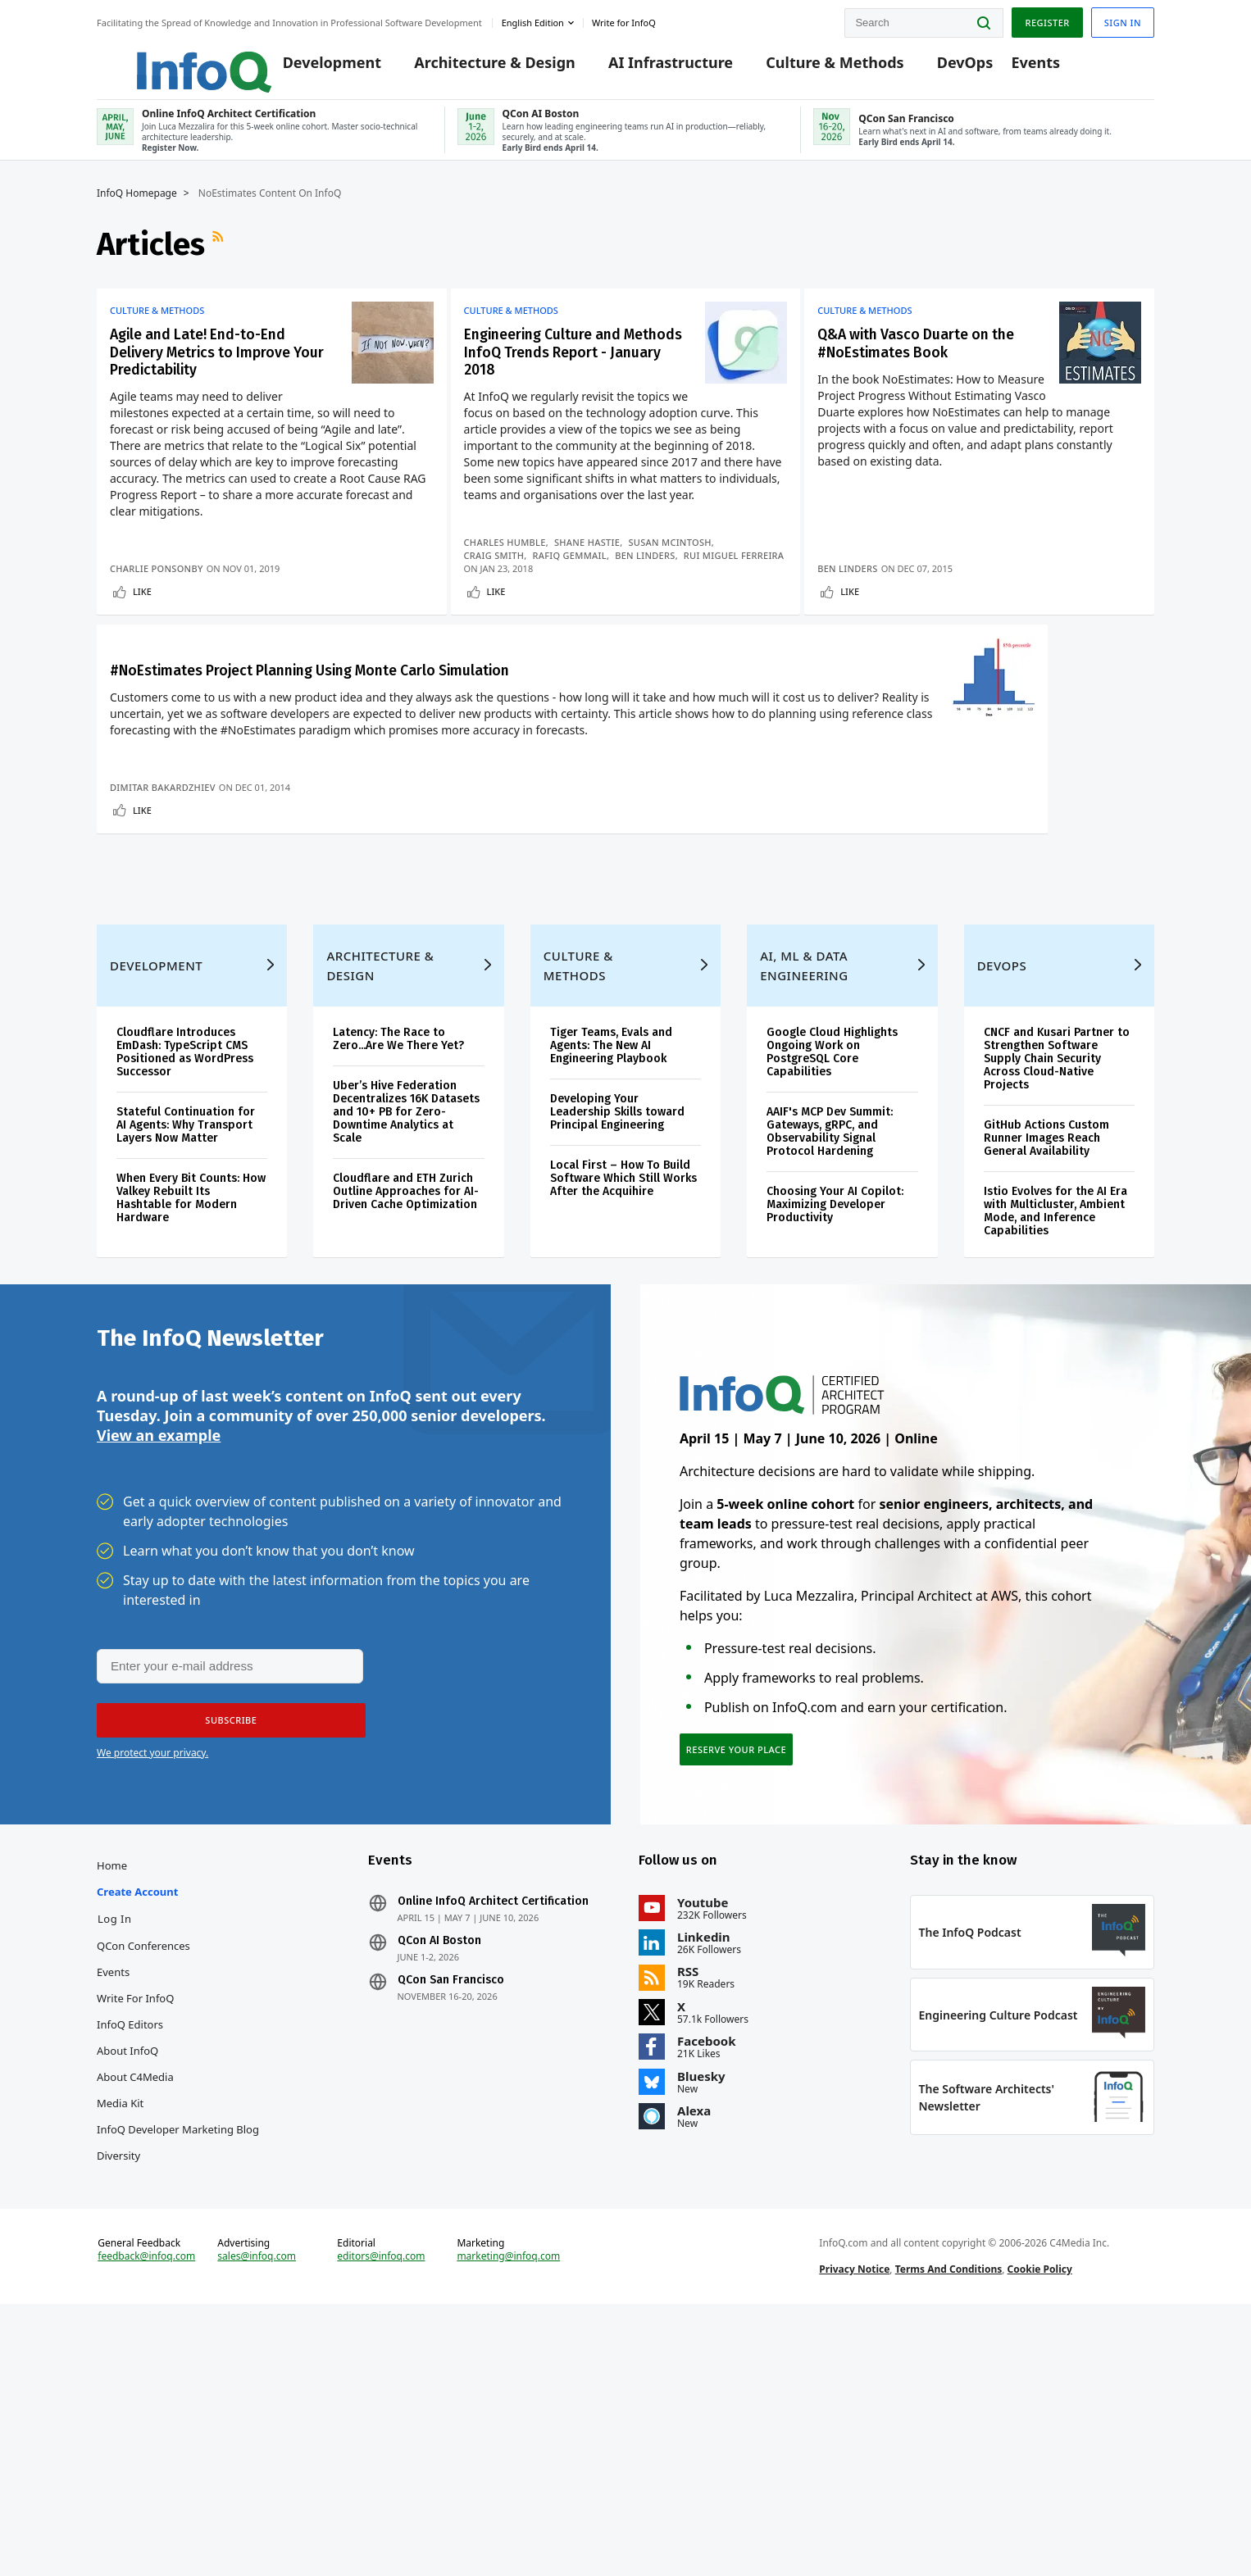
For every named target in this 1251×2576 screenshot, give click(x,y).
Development (307, 67)
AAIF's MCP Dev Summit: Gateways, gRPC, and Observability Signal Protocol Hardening (830, 1342)
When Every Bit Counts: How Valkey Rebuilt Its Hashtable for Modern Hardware (191, 1408)
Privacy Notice (854, 2530)
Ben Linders (651, 569)
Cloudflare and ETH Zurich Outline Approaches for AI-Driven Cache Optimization (406, 1402)
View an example (159, 1659)
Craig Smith (500, 569)
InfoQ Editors (130, 2261)
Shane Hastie (593, 556)
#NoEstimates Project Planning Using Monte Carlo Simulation (213, 735)
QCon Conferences (143, 2182)
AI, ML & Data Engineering (804, 1176)
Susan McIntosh (676, 556)
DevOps (940, 67)
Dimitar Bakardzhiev (163, 958)
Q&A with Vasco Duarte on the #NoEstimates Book (932, 363)
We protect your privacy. (152, 1978)
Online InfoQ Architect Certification (493, 2138)
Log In (115, 2155)
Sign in (1122, 19)
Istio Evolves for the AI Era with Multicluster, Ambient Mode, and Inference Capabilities (1055, 1421)
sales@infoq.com (256, 2517)
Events (1010, 67)
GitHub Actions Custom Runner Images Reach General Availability (1046, 1349)
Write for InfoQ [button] (624, 19)
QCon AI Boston (439, 2177)
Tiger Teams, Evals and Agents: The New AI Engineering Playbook (611, 1256)
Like (142, 618)
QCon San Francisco (451, 2217)
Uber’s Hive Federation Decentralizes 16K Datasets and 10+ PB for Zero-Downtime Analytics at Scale (406, 1322)
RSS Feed (219, 261)
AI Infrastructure (646, 67)
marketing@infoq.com (508, 2517)
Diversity (118, 2392)
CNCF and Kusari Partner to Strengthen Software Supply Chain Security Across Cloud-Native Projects (1057, 1269)
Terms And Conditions (949, 2530)
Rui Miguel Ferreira (520, 582)
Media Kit (120, 2340)
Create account (137, 2128)
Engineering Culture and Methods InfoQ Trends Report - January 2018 (559, 372)
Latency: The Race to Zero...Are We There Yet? (398, 1249)
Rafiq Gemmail (576, 569)
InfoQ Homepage (137, 210)
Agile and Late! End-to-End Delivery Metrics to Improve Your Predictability (214, 372)
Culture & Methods (810, 67)
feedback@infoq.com (146, 2517)
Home (112, 2102)
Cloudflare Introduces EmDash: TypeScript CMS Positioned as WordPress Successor (184, 1262)
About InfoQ (127, 2287)
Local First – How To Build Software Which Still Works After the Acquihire (623, 1389)
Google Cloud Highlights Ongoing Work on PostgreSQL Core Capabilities (832, 1262)
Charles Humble (511, 556)
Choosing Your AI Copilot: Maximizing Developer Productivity (835, 1415)
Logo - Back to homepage (164, 59)
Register (1047, 19)
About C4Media (135, 2313)
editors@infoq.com (381, 2517)
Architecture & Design (470, 67)
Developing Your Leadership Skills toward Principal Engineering (617, 1322)
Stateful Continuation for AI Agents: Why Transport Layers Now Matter (185, 1335)
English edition (533, 19)
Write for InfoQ (135, 2235)
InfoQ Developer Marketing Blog (178, 2366)
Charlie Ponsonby (156, 595)
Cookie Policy (1040, 2530)
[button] (225, 1946)
